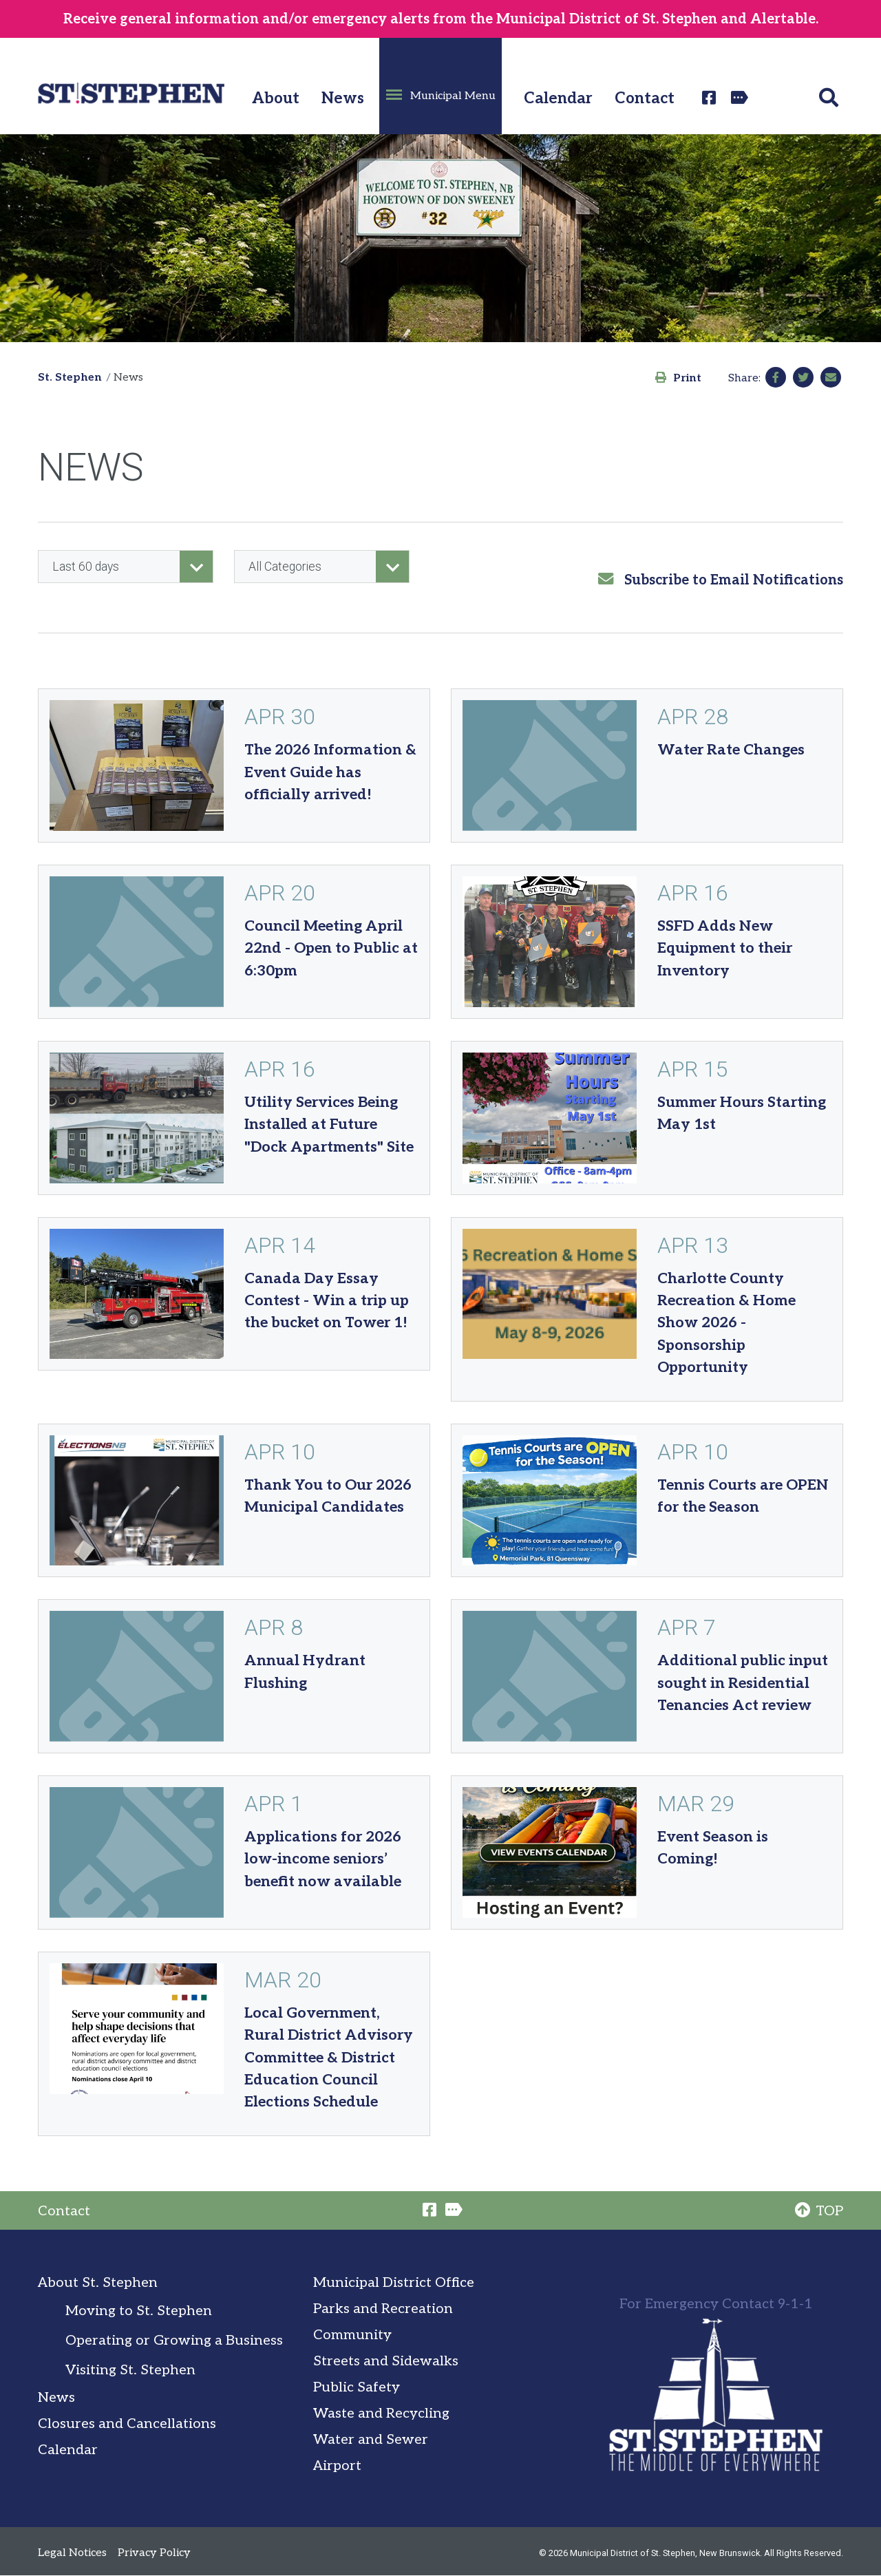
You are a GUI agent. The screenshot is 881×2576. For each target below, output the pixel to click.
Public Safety (356, 2387)
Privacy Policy (154, 2552)
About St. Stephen (98, 2282)
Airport (337, 2466)
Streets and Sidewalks (385, 2361)
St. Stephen (70, 377)
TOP (819, 2211)
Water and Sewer (370, 2439)
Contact (645, 98)
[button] (440, 86)
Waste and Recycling (381, 2413)
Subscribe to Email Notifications (720, 580)
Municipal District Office (393, 2282)
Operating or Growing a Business (174, 2340)
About (275, 98)
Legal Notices (72, 2552)
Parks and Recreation (383, 2309)
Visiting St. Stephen (130, 2370)
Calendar (558, 98)
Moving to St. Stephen (138, 2311)
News (342, 98)
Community (352, 2335)
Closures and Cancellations (127, 2424)
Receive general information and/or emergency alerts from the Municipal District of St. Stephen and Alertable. (440, 19)
